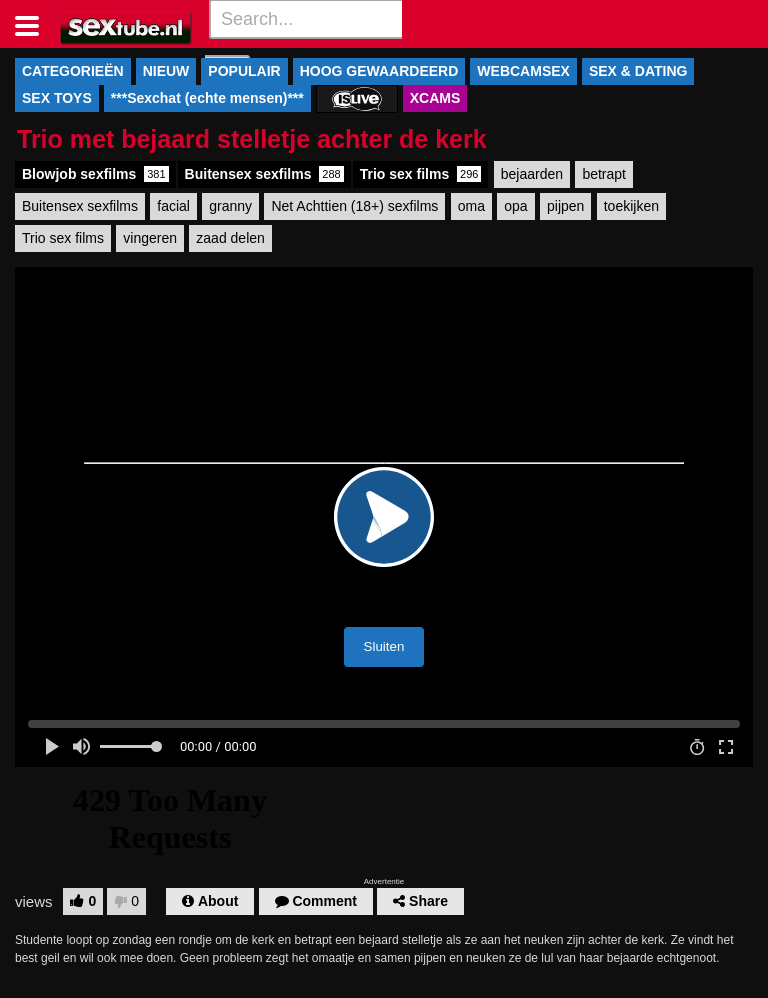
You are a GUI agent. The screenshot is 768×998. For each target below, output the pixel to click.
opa (515, 206)
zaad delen (230, 238)
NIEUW (166, 71)
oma (471, 206)
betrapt (604, 174)
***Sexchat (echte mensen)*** (207, 98)
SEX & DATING (638, 71)
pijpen (565, 206)
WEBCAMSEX (523, 71)
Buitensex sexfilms (264, 174)
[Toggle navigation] (34, 24)
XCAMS (435, 98)
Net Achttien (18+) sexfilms (354, 206)
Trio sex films (421, 174)
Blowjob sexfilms (95, 174)
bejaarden (532, 174)
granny (230, 206)
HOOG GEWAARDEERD (379, 71)
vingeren (150, 238)
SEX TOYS (57, 98)
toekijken (631, 206)
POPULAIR (244, 71)
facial (173, 206)
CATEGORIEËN (73, 71)
